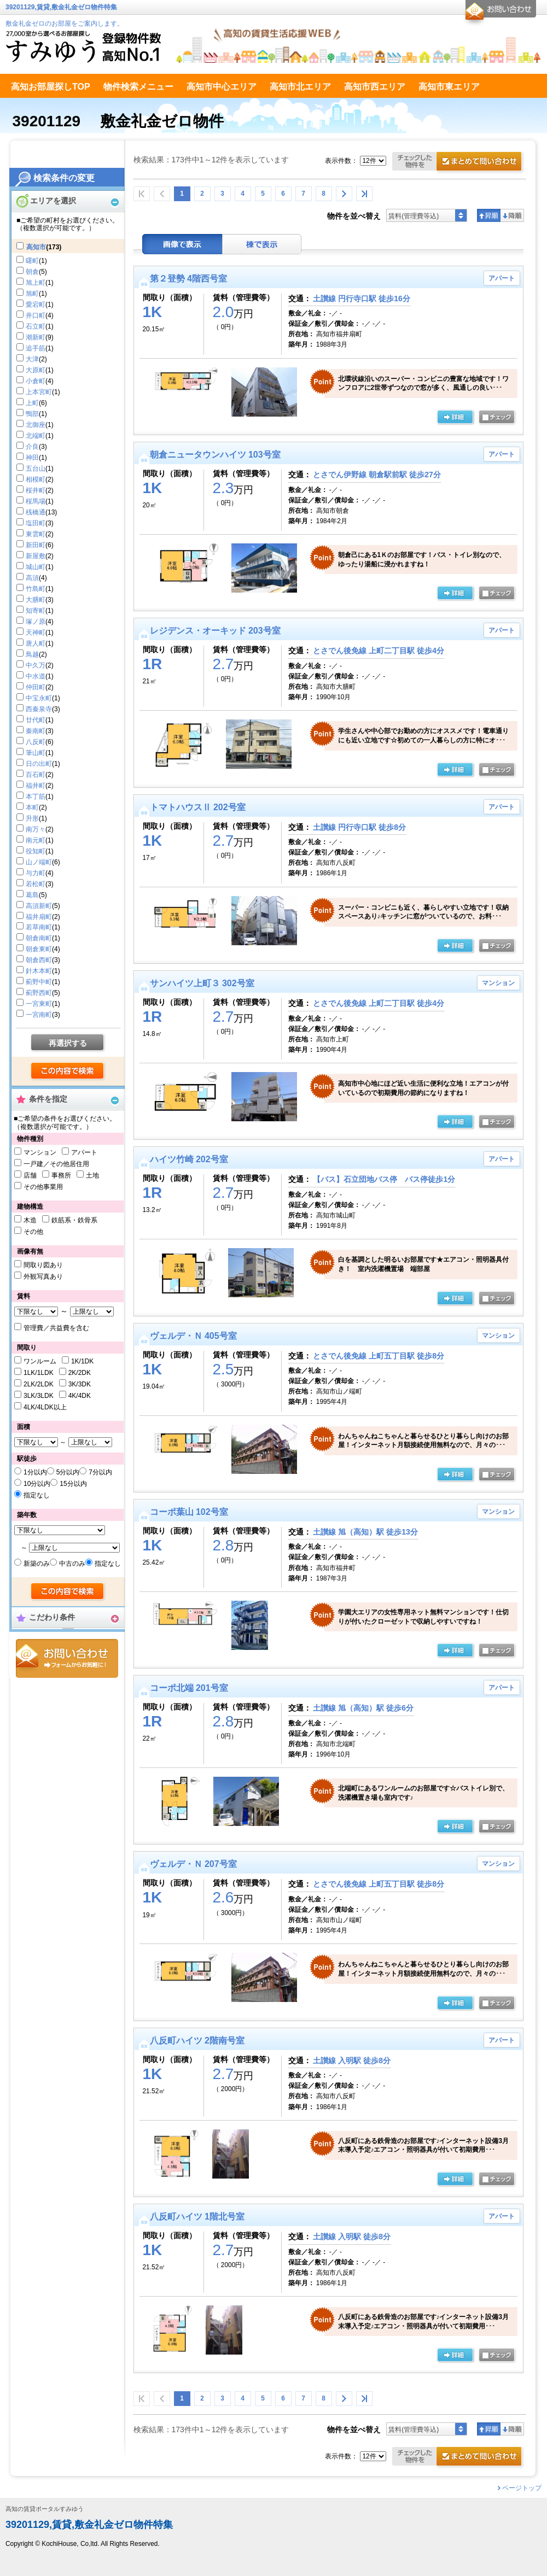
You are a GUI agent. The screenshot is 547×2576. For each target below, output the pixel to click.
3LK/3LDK (39, 1396)
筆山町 (35, 753)
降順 (512, 215)
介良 (32, 446)
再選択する (68, 1043)
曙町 (32, 261)
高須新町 (39, 906)
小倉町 (35, 381)
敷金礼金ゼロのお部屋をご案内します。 (64, 23)
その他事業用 (43, 1187)
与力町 (35, 873)
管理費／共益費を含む (56, 1328)
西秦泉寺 (39, 709)
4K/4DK (79, 1396)
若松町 (35, 884)
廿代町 (35, 720)
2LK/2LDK (39, 1384)
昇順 (489, 215)
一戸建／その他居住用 (56, 1164)
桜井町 (35, 490)
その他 (33, 1232)
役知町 (35, 851)
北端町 (35, 436)
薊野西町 (39, 993)
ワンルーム (40, 1361)
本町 (32, 807)
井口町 (35, 315)
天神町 (35, 632)
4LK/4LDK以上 (45, 1407)
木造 (30, 1220)
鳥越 (32, 654)
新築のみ (37, 1563)
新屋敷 (35, 556)
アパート (84, 1152)
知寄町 (35, 610)
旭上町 (35, 282)
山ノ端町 (39, 862)
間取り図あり (43, 1265)
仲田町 (35, 687)
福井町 (35, 785)
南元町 (35, 840)
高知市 (36, 247)
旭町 (32, 293)
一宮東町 (39, 1004)
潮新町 (35, 337)
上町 (32, 403)
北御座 (35, 425)
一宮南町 (39, 1014)
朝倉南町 (39, 938)
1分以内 (35, 1472)
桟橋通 (35, 512)
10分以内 (37, 1484)
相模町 (35, 479)
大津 (32, 359)
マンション (40, 1152)
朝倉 (32, 272)
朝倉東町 (39, 949)
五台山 (35, 468)
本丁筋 (35, 796)
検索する (68, 1071)
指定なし (37, 1495)
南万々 (35, 829)
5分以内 (68, 1472)
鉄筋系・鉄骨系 (74, 1220)
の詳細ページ (455, 417)
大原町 (35, 370)
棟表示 (262, 244)
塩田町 (35, 523)
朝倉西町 (39, 960)
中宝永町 (39, 698)
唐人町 (35, 643)
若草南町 (39, 927)
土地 (92, 1175)
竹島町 (35, 589)
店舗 (30, 1175)
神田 (32, 457)
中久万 (35, 665)
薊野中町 (39, 982)
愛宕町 (35, 304)
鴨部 (32, 414)
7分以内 (100, 1472)
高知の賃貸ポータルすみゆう (44, 2509)
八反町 (35, 742)
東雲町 (35, 534)
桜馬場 (35, 501)
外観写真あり (43, 1276)
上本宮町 (39, 392)
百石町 (35, 774)
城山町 (35, 567)
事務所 (61, 1175)
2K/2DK (79, 1373)
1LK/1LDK (39, 1373)
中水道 (35, 676)
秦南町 (35, 731)
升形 (32, 818)
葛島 (32, 895)
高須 (32, 578)
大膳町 (35, 600)
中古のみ (72, 1563)
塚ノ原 (35, 621)
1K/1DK (82, 1361)
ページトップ (522, 2488)
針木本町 (39, 971)
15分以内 (73, 1484)
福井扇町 (39, 917)
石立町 (35, 326)
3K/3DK (79, 1384)
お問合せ (67, 1658)
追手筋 (35, 348)
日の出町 (39, 764)
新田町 (35, 545)
